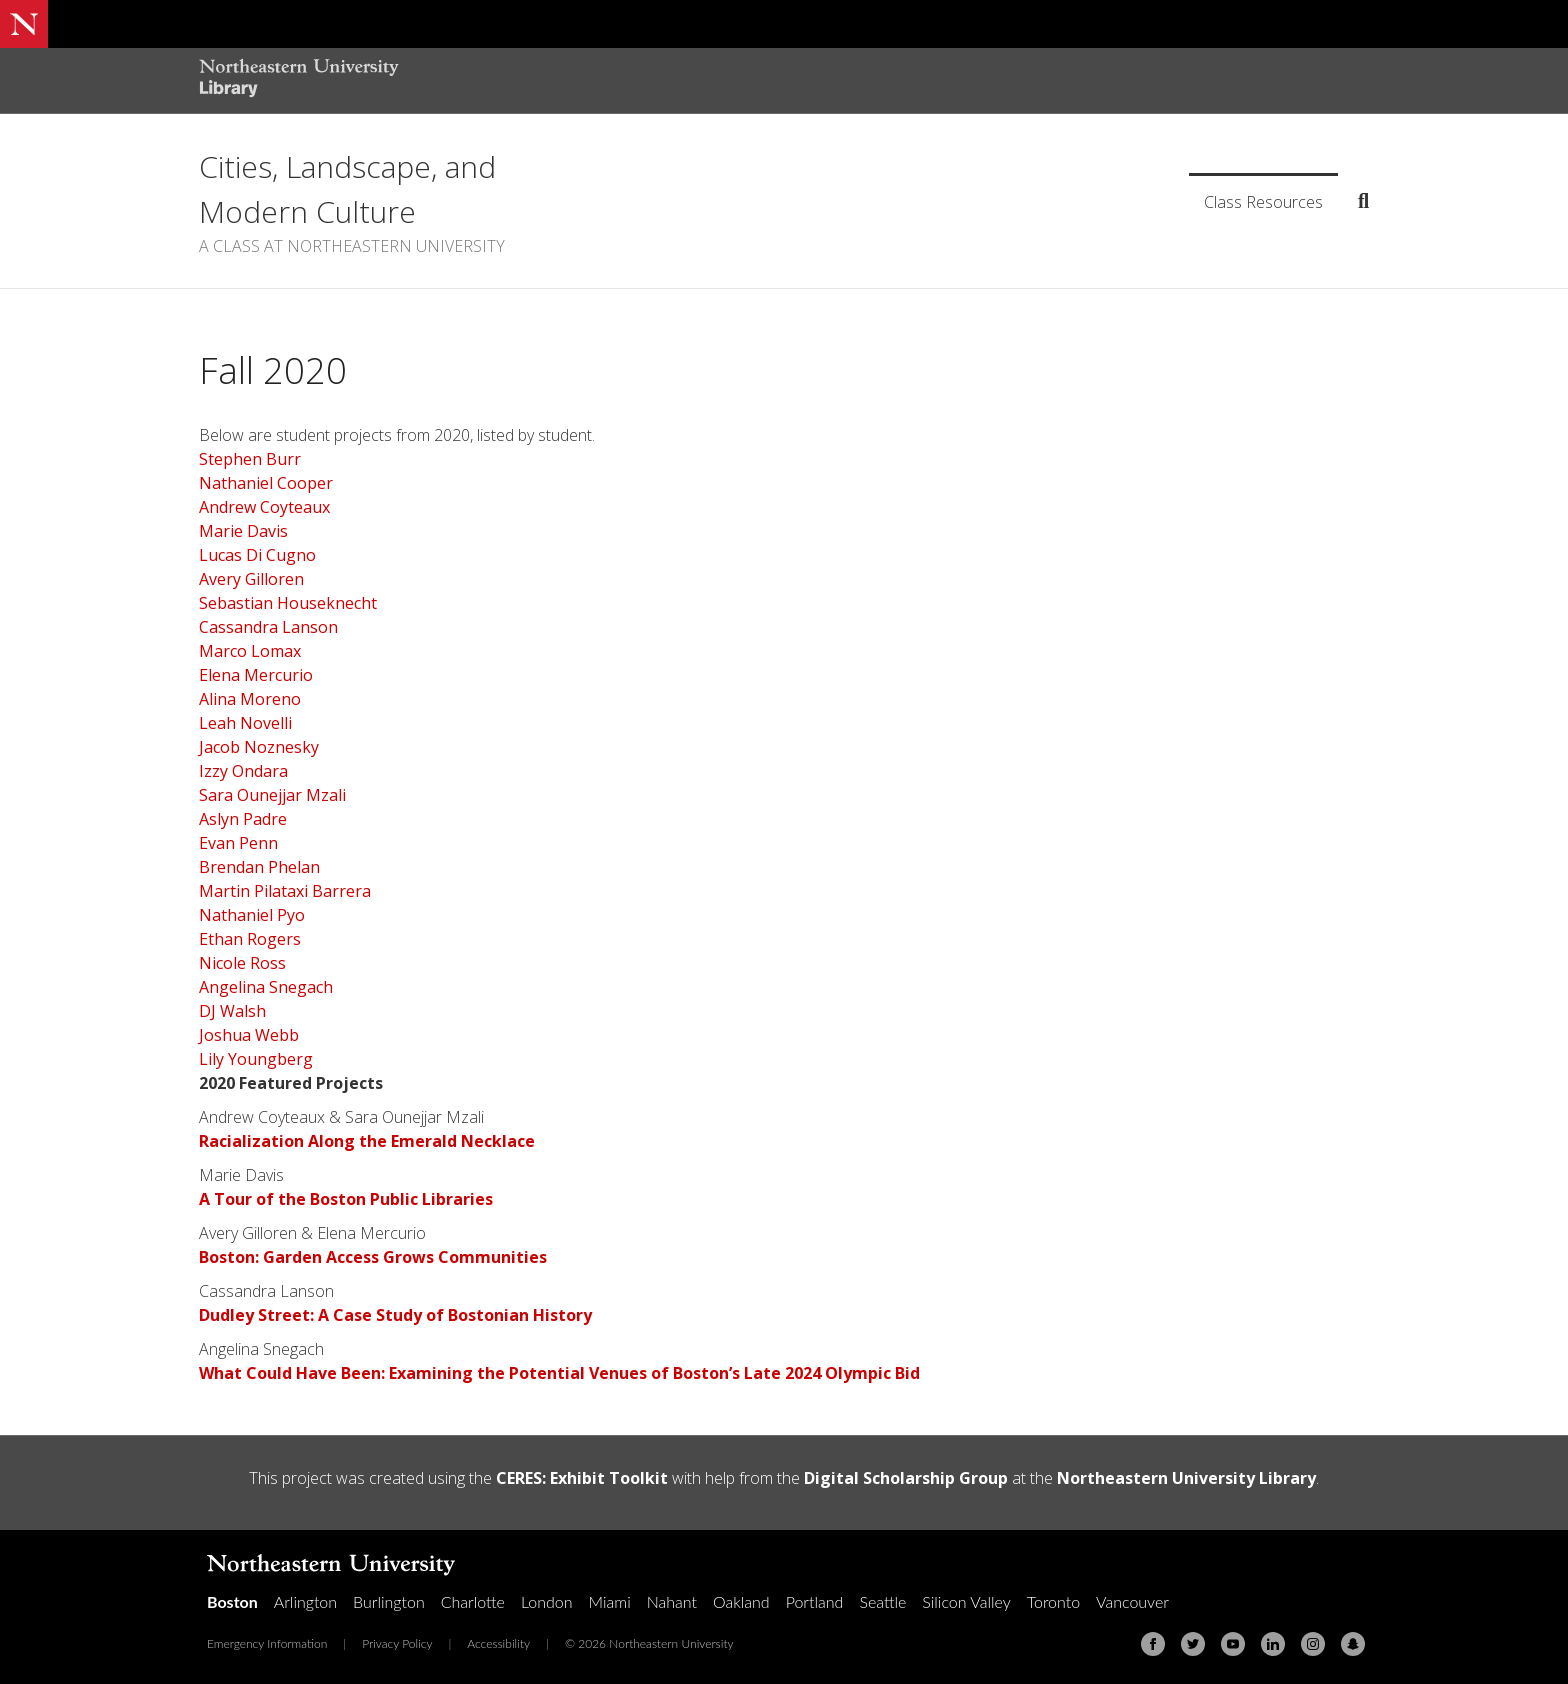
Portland (815, 1601)
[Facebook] (1153, 1644)
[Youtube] (1233, 1644)
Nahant (672, 1601)
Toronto (1053, 1601)
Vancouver (1132, 1601)
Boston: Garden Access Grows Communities (373, 1257)
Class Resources (1263, 202)
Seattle (882, 1601)
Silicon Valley (966, 1601)
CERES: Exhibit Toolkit (582, 1478)
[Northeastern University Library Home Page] (299, 80)
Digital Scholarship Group (906, 1478)
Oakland (741, 1601)
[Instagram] (1313, 1644)
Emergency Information (267, 1643)
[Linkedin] (1273, 1644)
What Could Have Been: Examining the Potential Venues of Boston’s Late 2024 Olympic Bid (559, 1373)
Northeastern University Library (1186, 1478)
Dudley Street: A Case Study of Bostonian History (395, 1315)
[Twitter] (1193, 1644)
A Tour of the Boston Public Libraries (346, 1199)
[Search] (1356, 201)
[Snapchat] (1353, 1644)
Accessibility (498, 1643)
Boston (232, 1601)
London (547, 1601)
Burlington (389, 1601)
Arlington (305, 1601)
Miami (610, 1601)
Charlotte (473, 1601)
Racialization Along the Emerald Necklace (367, 1141)
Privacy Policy (397, 1643)
